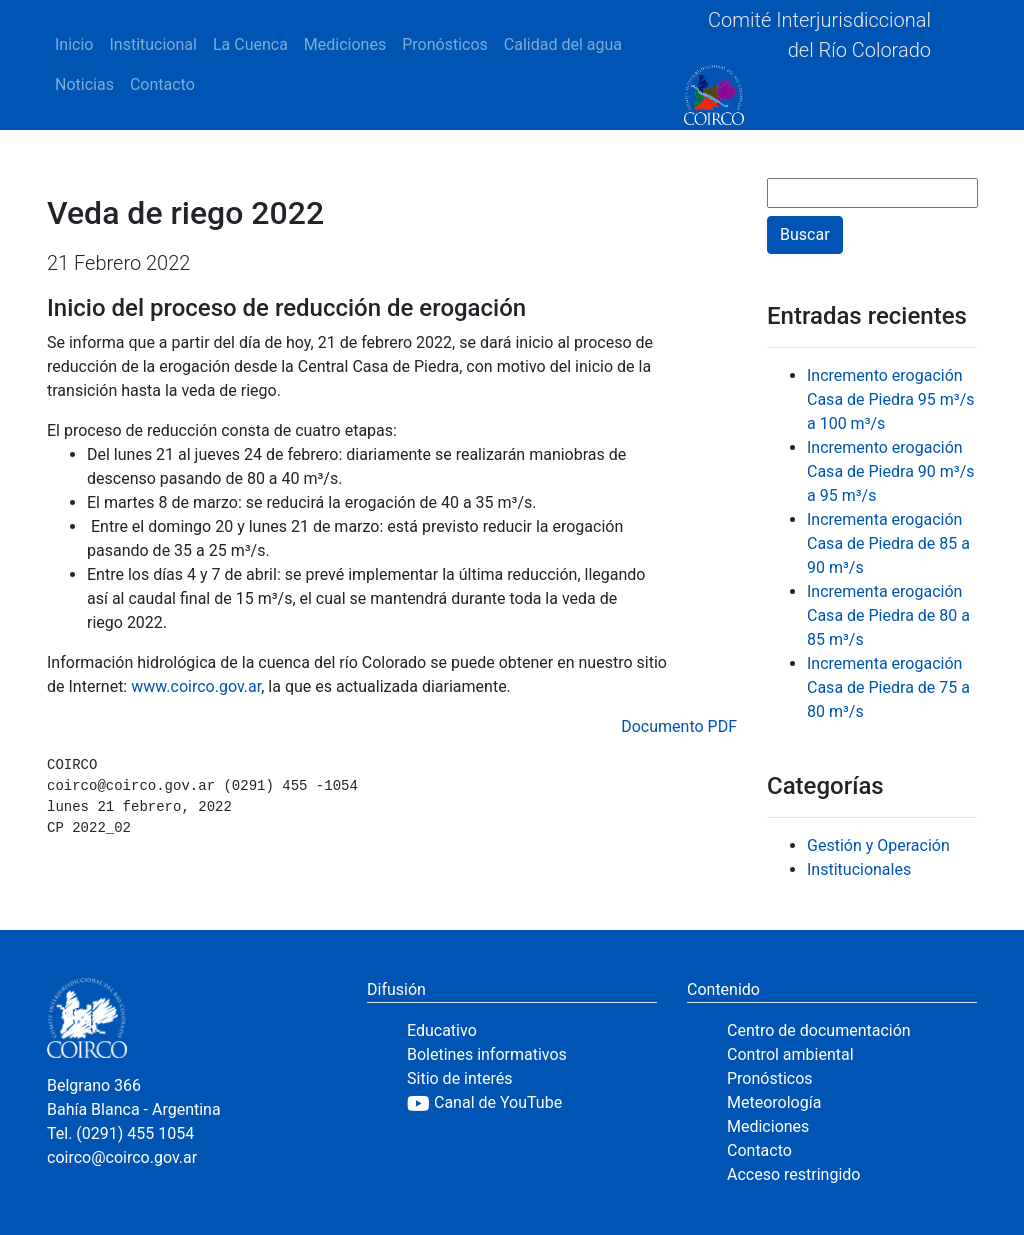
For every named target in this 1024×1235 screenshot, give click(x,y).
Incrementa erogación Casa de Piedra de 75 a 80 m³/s (888, 687)
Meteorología (774, 1102)
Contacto (162, 84)
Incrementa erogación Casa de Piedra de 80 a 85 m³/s (888, 615)
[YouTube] (532, 1103)
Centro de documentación (819, 1030)
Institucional (152, 44)
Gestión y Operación (878, 845)
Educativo (442, 1030)
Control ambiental (790, 1054)
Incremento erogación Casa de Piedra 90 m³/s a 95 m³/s (891, 471)
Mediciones (345, 44)
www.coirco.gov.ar (196, 686)
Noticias (84, 84)
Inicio (74, 44)
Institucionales (859, 869)
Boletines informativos (487, 1054)
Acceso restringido (793, 1174)
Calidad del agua (563, 44)
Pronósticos (445, 44)
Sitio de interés (460, 1078)
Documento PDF (679, 726)
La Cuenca (250, 44)
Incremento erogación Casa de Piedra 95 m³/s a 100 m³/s (891, 399)
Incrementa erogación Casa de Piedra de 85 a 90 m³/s (888, 543)
